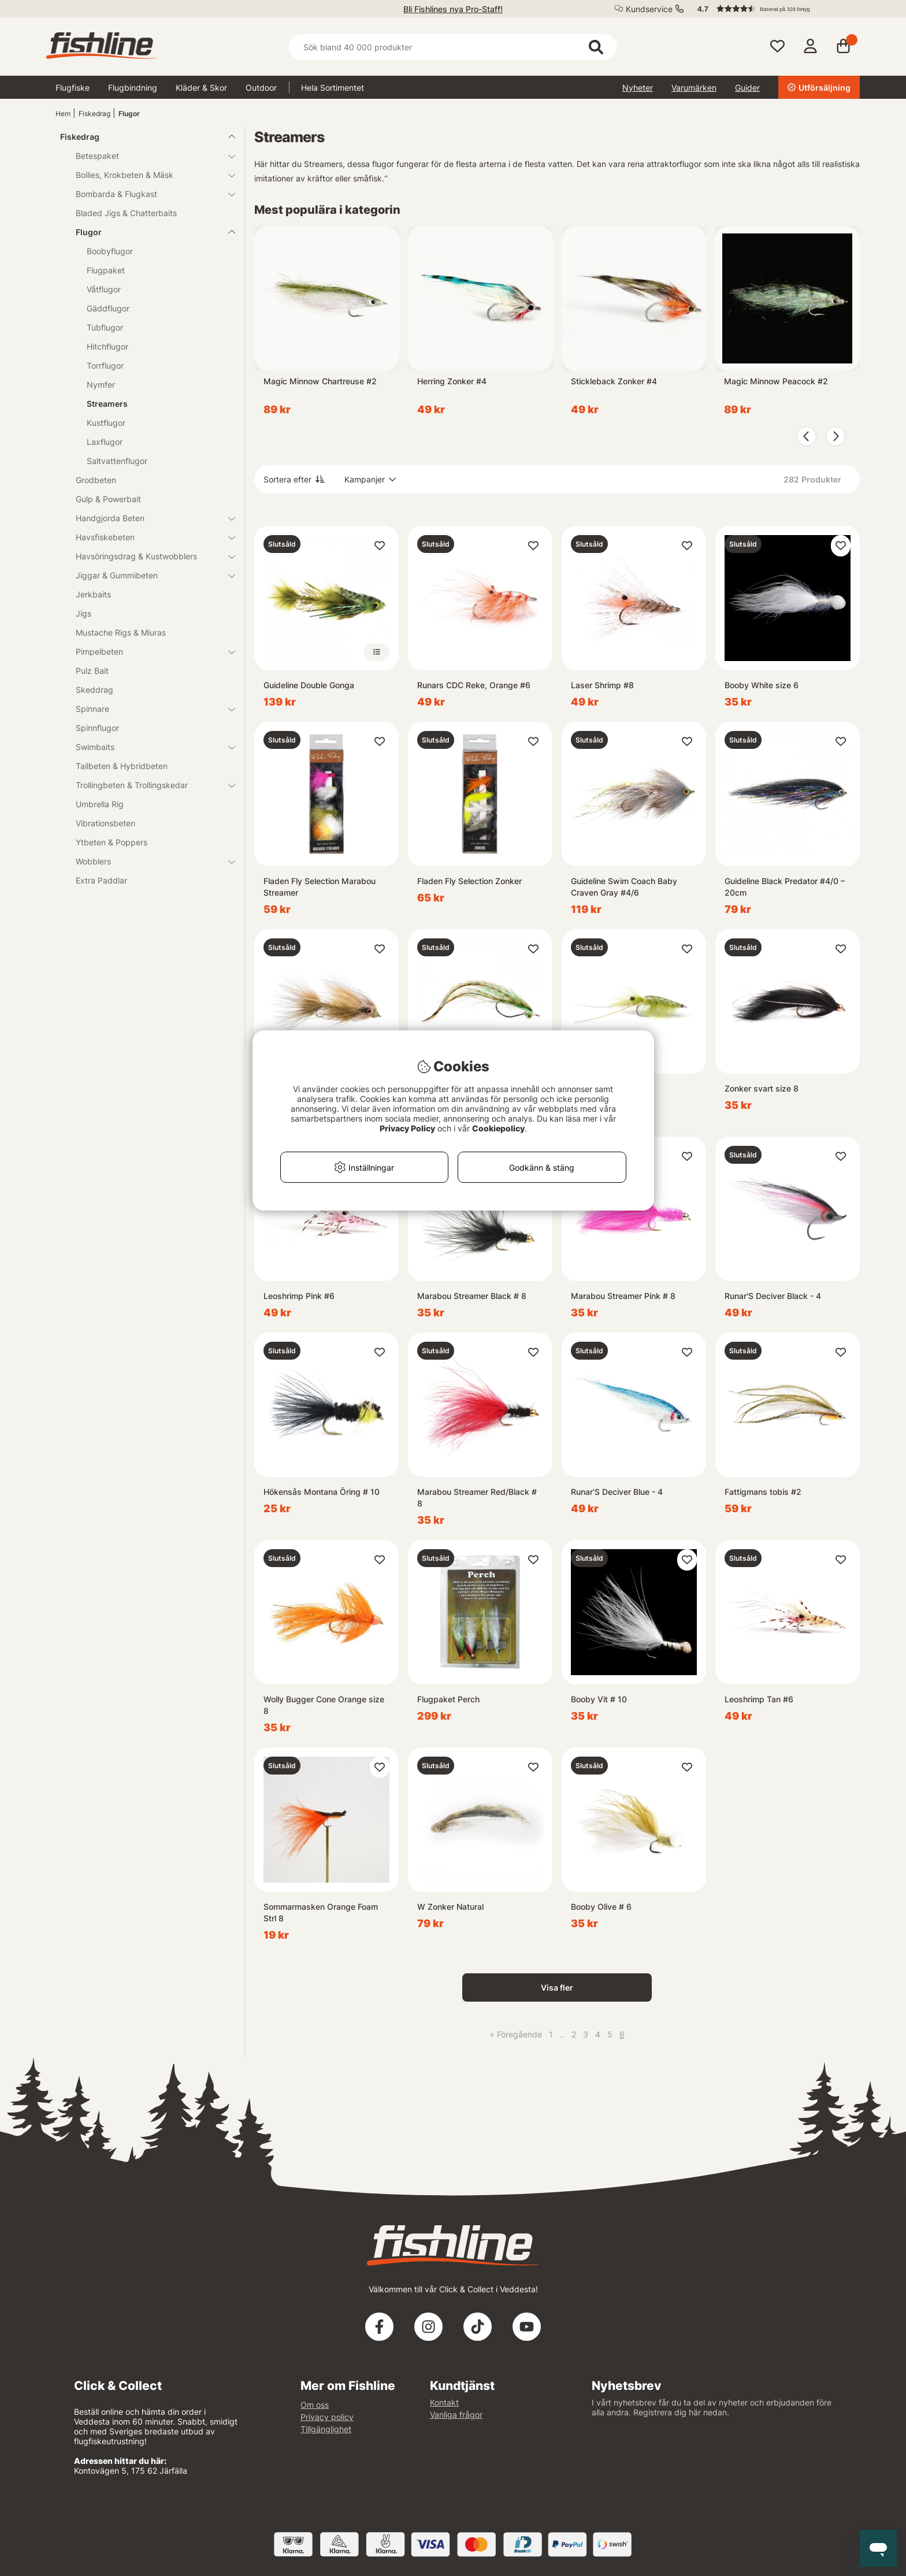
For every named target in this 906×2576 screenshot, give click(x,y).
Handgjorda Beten (148, 518)
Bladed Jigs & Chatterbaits (126, 213)
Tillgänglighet (325, 2429)
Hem (62, 113)
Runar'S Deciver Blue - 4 (617, 1492)
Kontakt (444, 2402)
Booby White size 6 (762, 685)
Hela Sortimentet (332, 87)
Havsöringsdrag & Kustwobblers (148, 556)
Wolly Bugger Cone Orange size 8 (323, 1705)
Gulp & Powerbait (108, 499)
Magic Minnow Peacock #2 (776, 381)
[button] (773, 8)
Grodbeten (96, 480)
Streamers (107, 404)
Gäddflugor (108, 308)
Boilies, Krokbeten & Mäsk (148, 175)
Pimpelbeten (148, 651)
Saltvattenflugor (117, 461)
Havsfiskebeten (148, 537)
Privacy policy (327, 2417)
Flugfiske (72, 87)
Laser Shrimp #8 (602, 685)
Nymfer (101, 384)
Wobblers (148, 861)
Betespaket (148, 156)
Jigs (83, 613)
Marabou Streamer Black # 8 (471, 1296)
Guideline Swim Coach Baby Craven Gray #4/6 (624, 886)
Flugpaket (106, 270)
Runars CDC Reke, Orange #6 (473, 685)
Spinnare (148, 709)
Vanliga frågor (456, 2414)
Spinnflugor (97, 728)
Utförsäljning (819, 87)
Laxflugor (104, 442)
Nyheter (637, 87)
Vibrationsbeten (105, 823)
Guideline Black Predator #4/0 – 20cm (785, 886)
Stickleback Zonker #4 (614, 381)
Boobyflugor (110, 251)
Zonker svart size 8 (762, 1088)
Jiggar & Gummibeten (148, 575)
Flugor (129, 113)
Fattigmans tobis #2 (763, 1492)
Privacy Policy (407, 1128)
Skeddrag (94, 690)
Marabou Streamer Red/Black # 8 (477, 1497)
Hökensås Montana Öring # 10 (321, 1492)
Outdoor (261, 87)
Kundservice (649, 9)
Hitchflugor (107, 346)
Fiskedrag (94, 113)
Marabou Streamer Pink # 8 (623, 1296)
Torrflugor (105, 365)
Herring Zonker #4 (452, 381)
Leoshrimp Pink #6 (299, 1296)
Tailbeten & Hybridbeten (122, 766)
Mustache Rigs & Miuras (121, 632)
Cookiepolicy (498, 1128)
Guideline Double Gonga (308, 685)
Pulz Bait (92, 670)
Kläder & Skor (201, 87)
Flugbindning (132, 87)
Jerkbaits (93, 594)
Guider (747, 87)
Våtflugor (104, 289)
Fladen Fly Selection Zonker (469, 881)
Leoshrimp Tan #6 (759, 1699)
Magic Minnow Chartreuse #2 (320, 381)
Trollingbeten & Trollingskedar (148, 785)
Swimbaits (148, 747)
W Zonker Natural (450, 1906)
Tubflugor (105, 327)
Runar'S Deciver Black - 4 (773, 1296)
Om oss (314, 2405)
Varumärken (693, 87)
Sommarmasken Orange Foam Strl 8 (320, 1912)
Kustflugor (106, 423)
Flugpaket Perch (448, 1699)
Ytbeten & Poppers (111, 842)
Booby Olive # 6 (601, 1906)
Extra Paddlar (101, 880)
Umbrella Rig (100, 804)
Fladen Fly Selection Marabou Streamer (319, 886)
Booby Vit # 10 (599, 1699)
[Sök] (453, 47)
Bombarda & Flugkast (148, 194)
